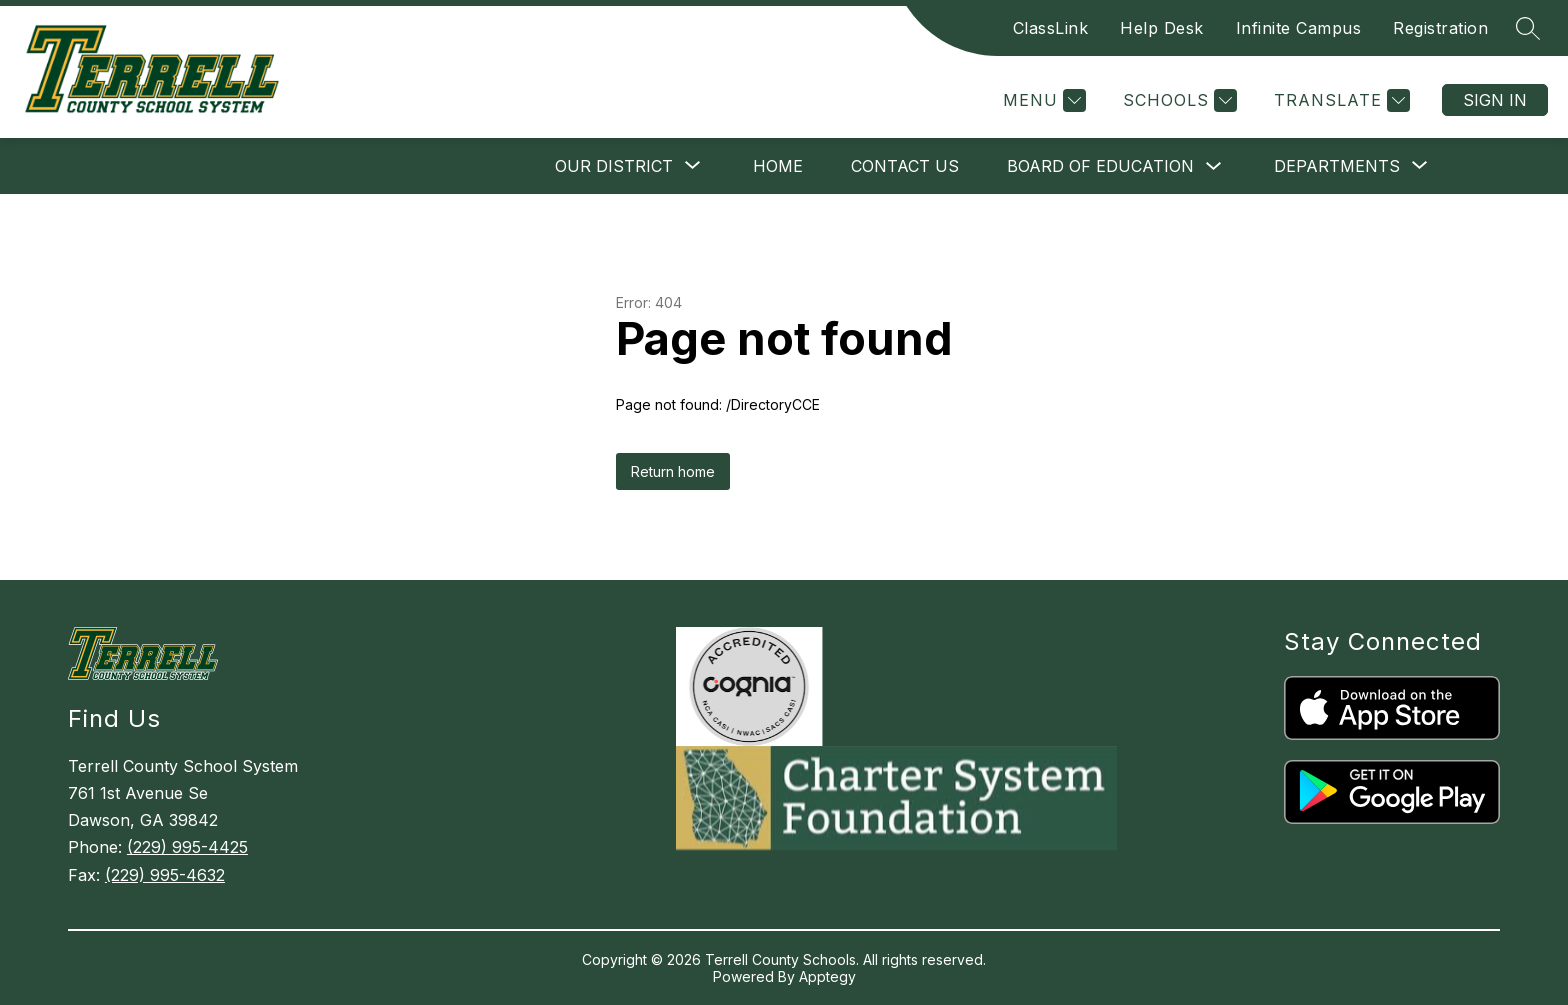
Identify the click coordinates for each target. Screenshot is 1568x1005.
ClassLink (1051, 28)
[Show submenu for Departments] (1337, 166)
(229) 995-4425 (187, 847)
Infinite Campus (1299, 28)
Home (778, 166)
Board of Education (1100, 166)
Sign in (1495, 100)
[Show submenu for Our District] (614, 166)
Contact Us (905, 166)
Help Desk (1162, 28)
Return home (673, 471)
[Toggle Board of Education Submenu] (1214, 166)
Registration (1440, 28)
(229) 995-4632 (165, 875)
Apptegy (827, 976)
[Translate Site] (1339, 100)
